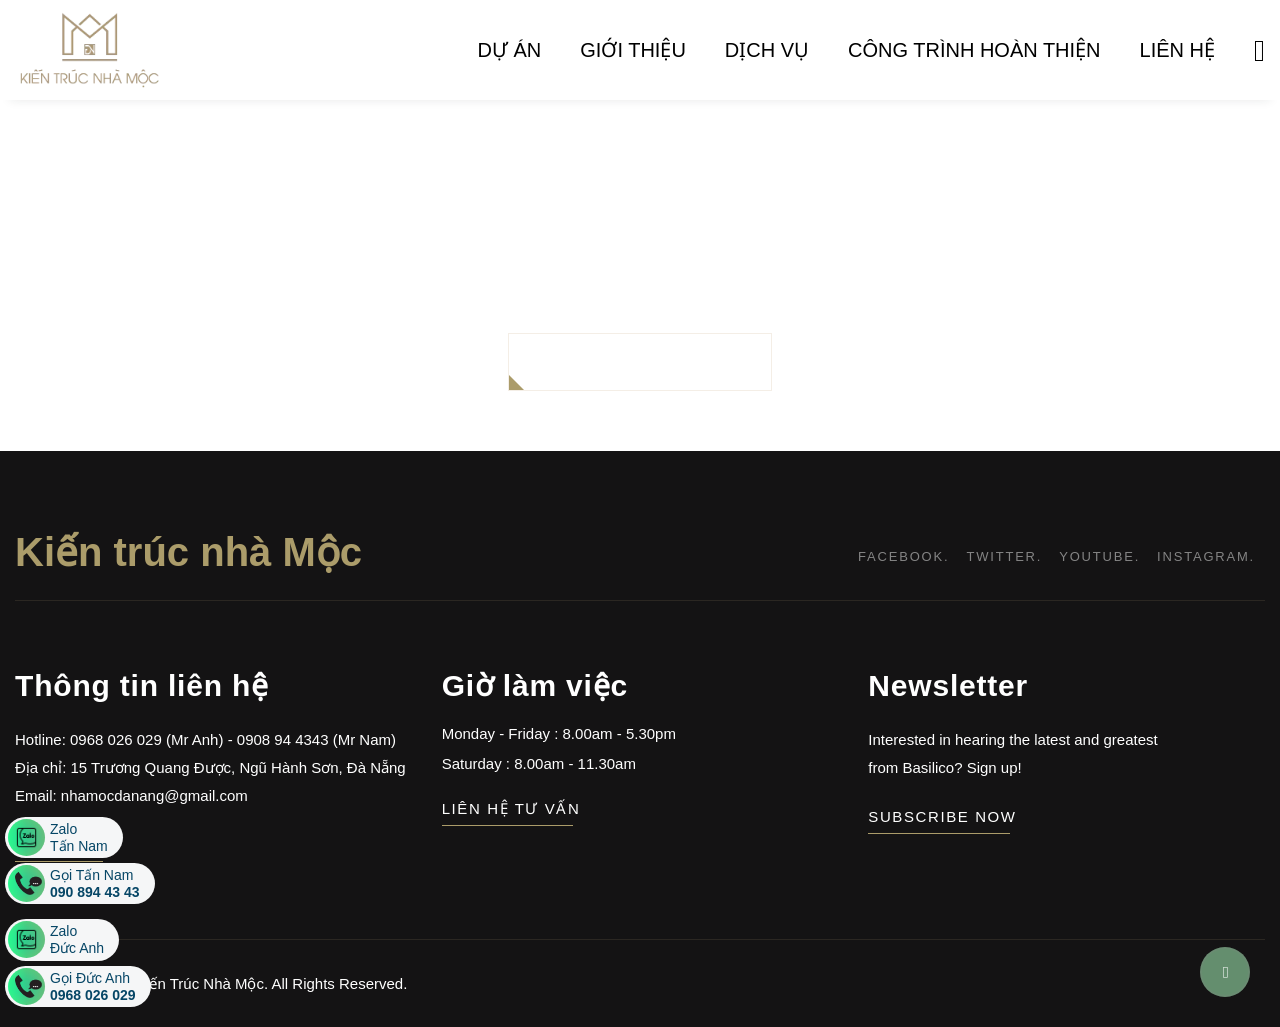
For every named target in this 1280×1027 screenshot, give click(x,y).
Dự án (510, 50)
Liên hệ (1177, 50)
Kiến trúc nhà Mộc (188, 552)
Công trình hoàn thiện (974, 50)
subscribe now (938, 816)
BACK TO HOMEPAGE (640, 362)
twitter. (1004, 556)
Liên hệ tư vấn (508, 808)
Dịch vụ (767, 50)
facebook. (903, 556)
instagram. (1206, 556)
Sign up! (992, 767)
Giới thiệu (633, 50)
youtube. (1099, 556)
